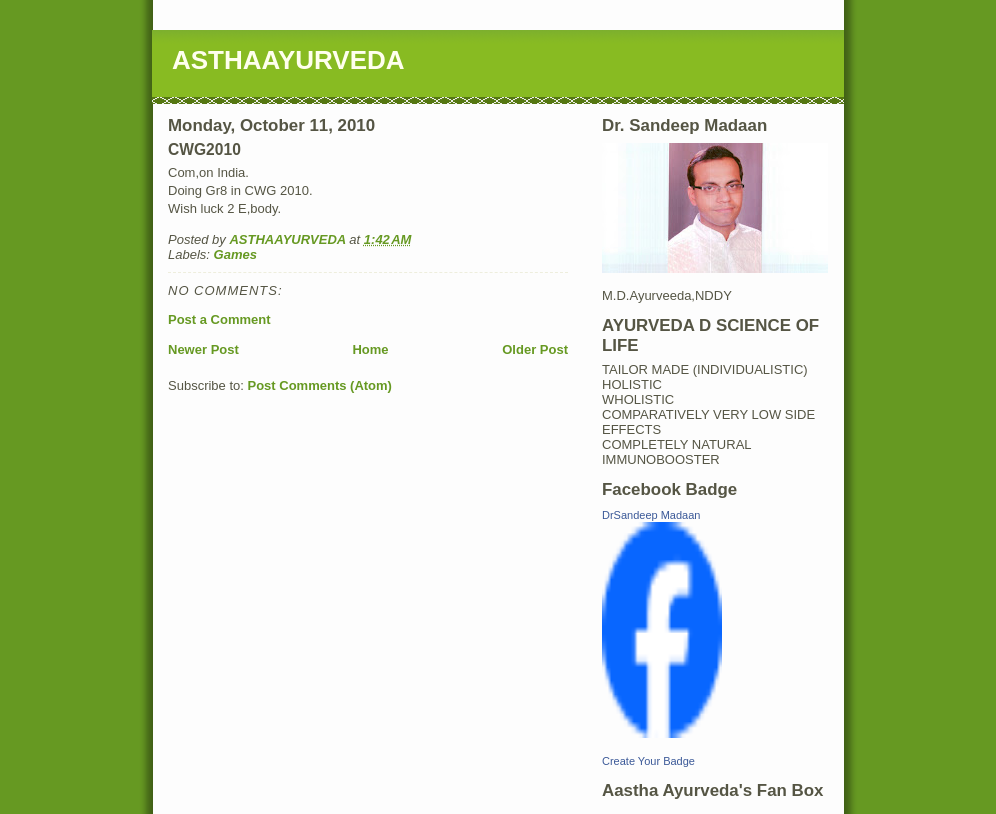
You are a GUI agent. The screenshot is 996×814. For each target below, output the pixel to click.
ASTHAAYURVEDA (288, 60)
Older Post (535, 349)
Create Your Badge (648, 761)
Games (235, 254)
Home (370, 349)
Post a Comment (219, 319)
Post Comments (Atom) (320, 385)
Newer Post (203, 349)
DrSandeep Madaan (651, 515)
